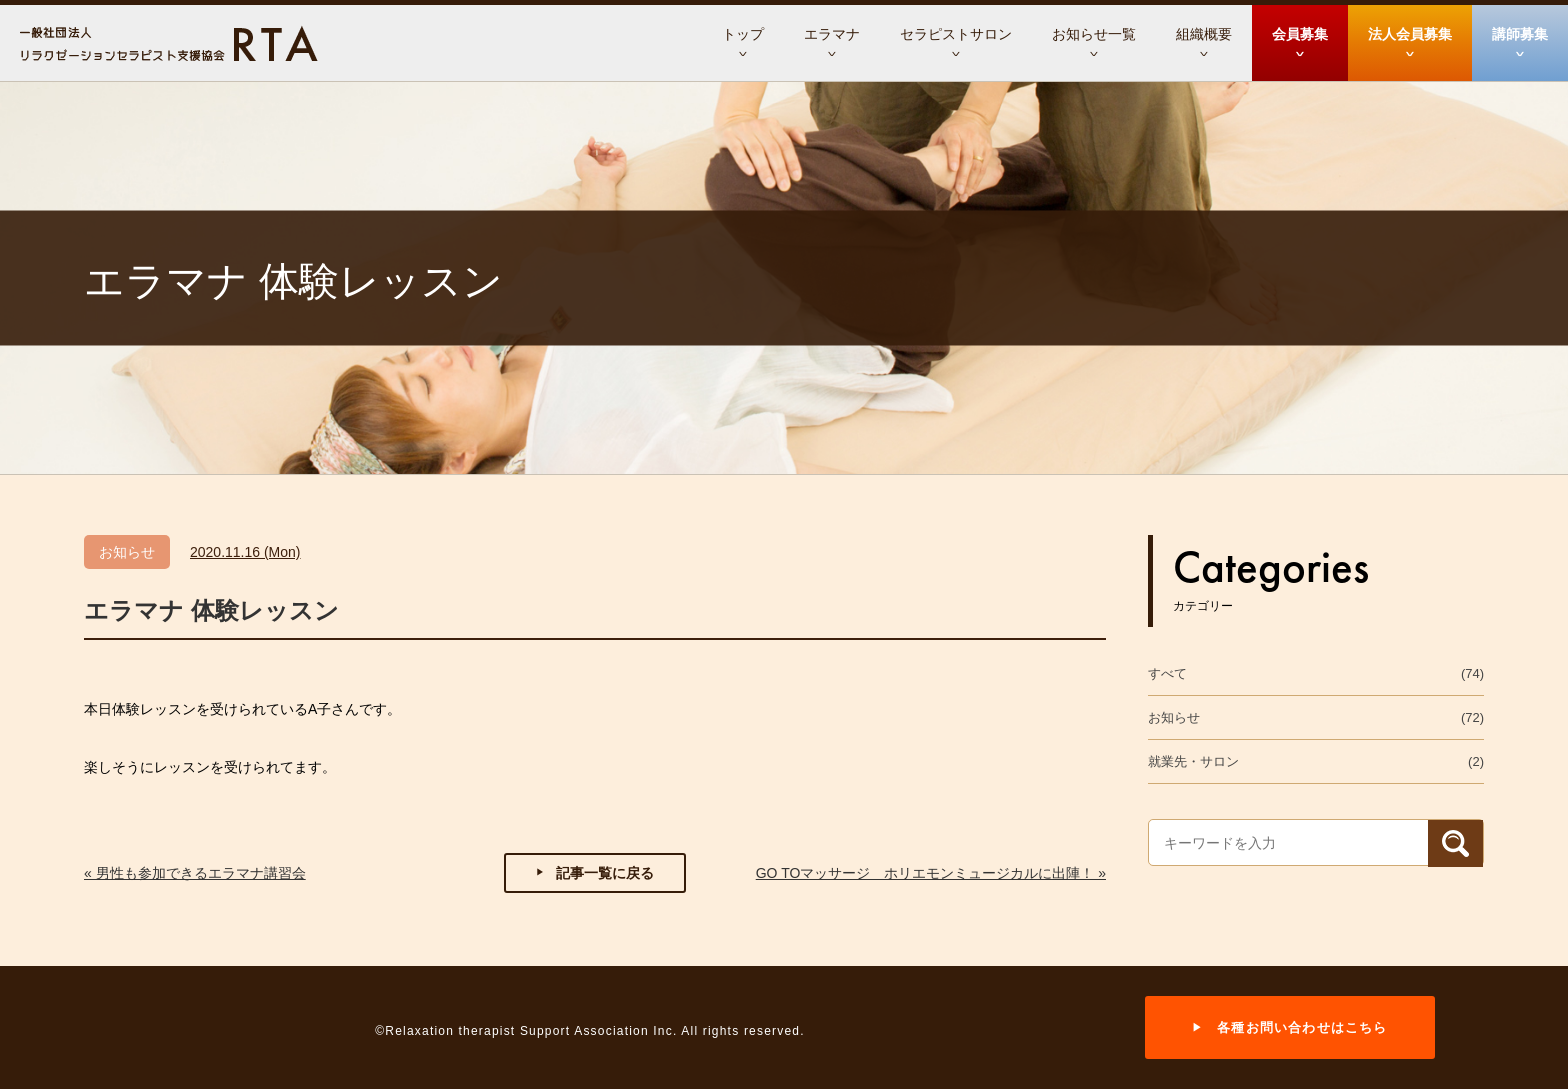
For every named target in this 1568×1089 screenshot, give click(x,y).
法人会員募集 (1410, 34)
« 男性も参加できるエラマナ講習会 (195, 873)
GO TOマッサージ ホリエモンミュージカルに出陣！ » (931, 873)
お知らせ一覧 (1094, 34)
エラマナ (832, 34)
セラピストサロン (956, 34)
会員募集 (1300, 34)
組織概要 (1204, 34)
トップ (743, 34)
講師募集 (1520, 34)
